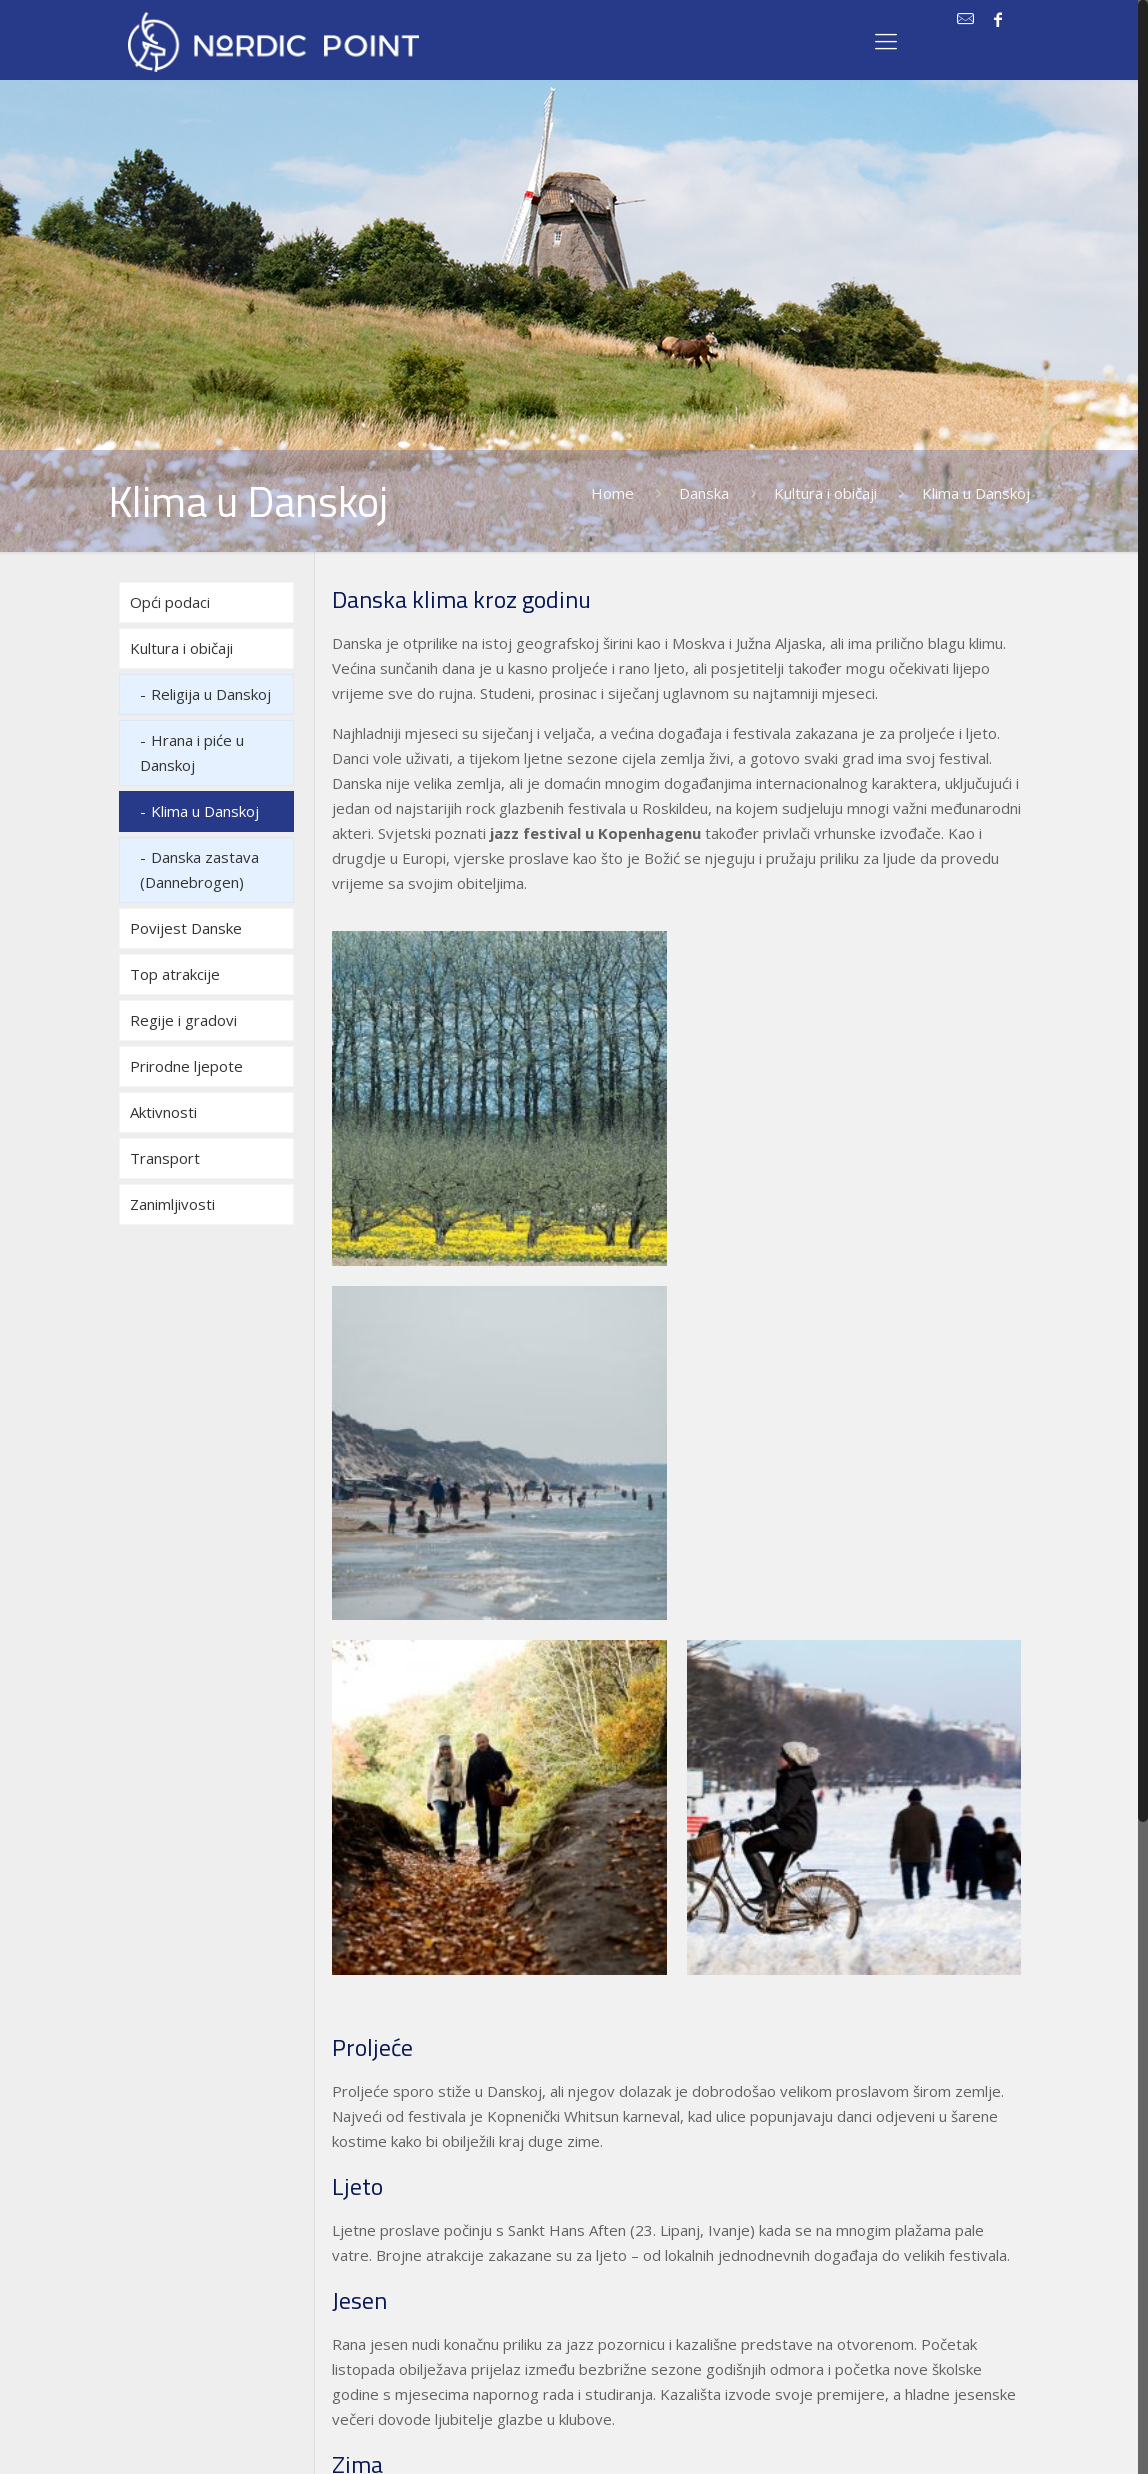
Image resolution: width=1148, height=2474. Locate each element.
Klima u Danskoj (205, 811)
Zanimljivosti (172, 1204)
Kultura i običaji (825, 493)
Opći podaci (170, 602)
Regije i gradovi (183, 1020)
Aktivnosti (163, 1112)
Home (612, 493)
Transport (165, 1158)
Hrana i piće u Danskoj (192, 752)
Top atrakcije (175, 974)
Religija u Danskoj (211, 694)
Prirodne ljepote (186, 1066)
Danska (704, 493)
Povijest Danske (186, 928)
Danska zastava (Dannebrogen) (199, 869)
